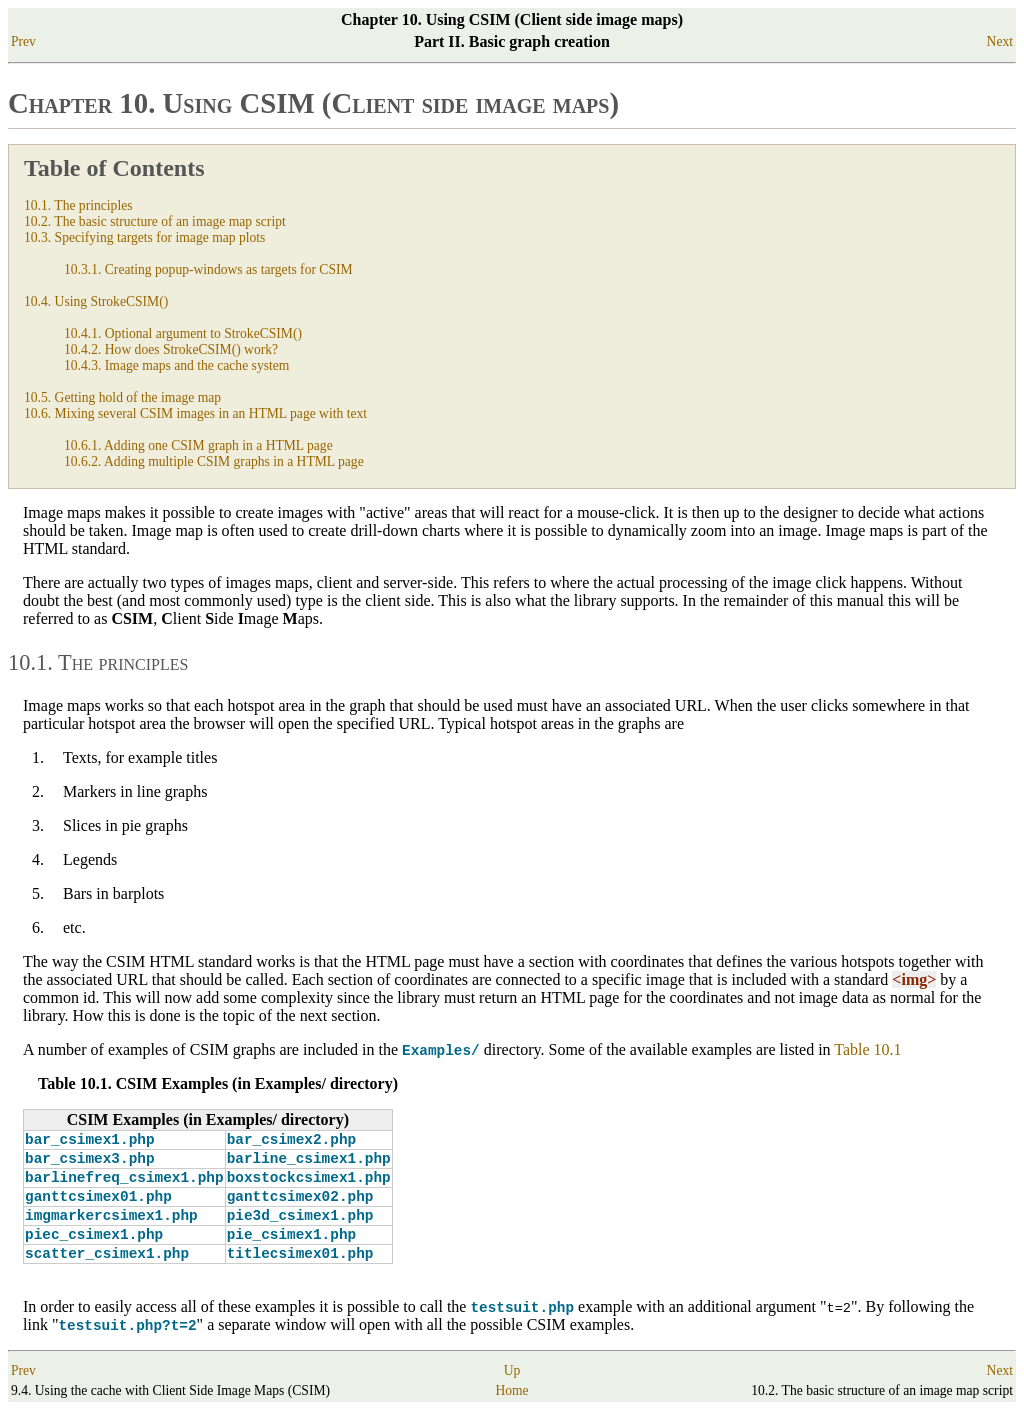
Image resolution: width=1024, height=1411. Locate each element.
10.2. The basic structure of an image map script (155, 221)
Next (1000, 41)
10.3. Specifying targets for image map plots (144, 237)
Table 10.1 (867, 1049)
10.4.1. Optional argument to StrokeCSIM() (183, 333)
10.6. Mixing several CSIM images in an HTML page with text (195, 413)
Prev (23, 41)
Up (512, 1371)
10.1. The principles (78, 205)
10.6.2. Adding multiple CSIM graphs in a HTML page (214, 461)
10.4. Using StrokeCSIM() (96, 301)
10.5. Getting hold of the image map (122, 397)
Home (511, 1391)
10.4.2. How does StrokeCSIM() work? (171, 349)
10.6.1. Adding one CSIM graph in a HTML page (198, 445)
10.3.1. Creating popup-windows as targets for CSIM (208, 269)
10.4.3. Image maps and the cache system (176, 365)
